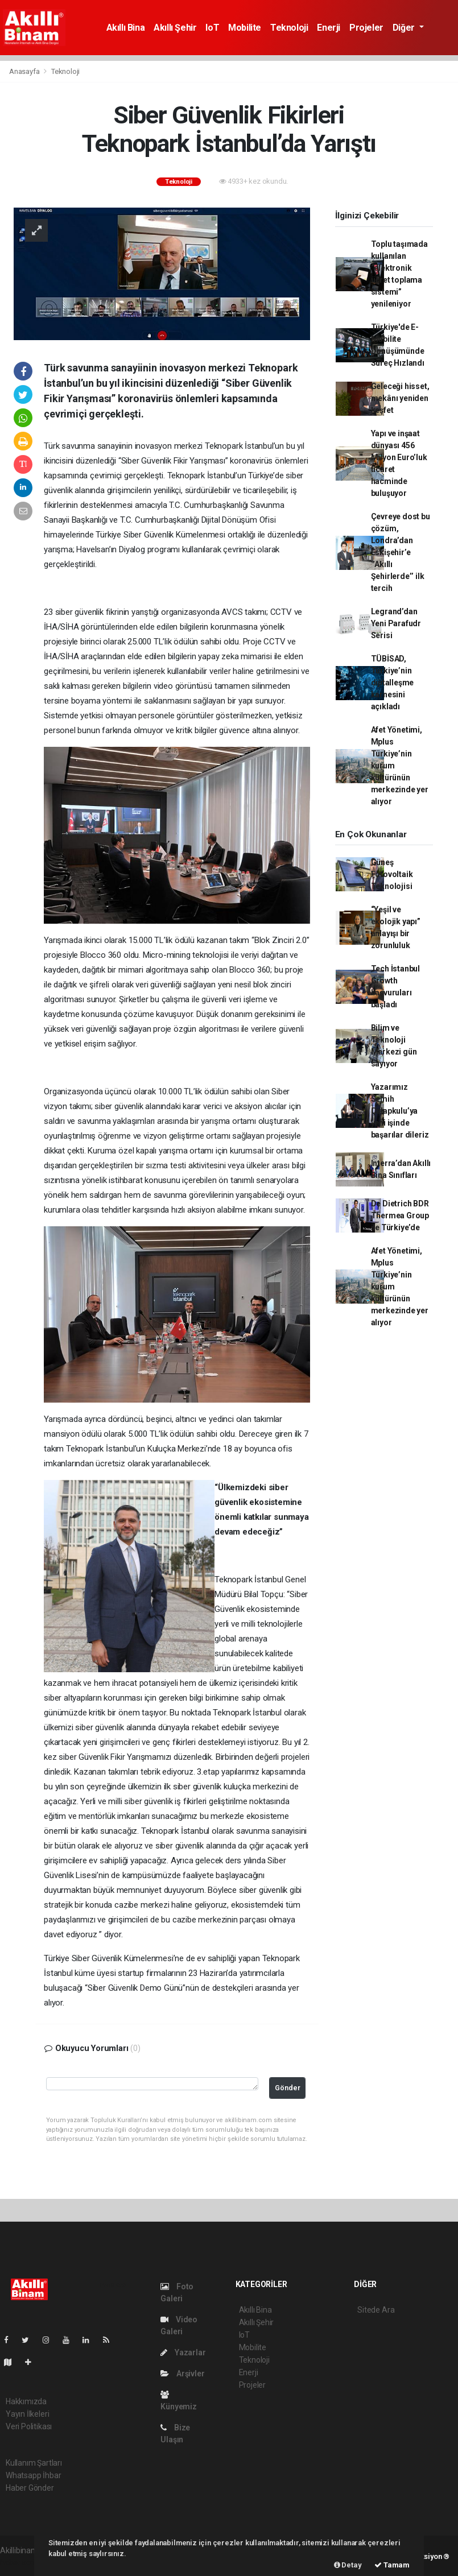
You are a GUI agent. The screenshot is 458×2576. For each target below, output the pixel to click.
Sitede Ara (375, 2309)
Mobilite (244, 27)
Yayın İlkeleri (27, 2413)
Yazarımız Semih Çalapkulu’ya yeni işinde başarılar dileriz (400, 1110)
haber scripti (21, 2562)
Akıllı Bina (125, 27)
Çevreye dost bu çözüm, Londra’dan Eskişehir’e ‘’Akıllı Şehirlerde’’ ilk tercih (400, 552)
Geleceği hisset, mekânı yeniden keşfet (400, 398)
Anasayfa (25, 71)
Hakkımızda (26, 2401)
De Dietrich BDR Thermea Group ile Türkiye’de (400, 1215)
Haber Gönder (30, 2487)
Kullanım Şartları (34, 2462)
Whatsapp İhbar (33, 2475)
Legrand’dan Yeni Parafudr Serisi (396, 623)
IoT (212, 27)
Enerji (328, 27)
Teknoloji (289, 27)
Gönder (287, 2087)
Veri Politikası (29, 2426)
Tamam (392, 2565)
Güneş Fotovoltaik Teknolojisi (392, 874)
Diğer (405, 27)
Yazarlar (182, 2352)
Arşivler (182, 2373)
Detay (348, 2565)
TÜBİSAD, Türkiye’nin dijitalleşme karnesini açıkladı (392, 682)
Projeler (366, 27)
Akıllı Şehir (175, 27)
